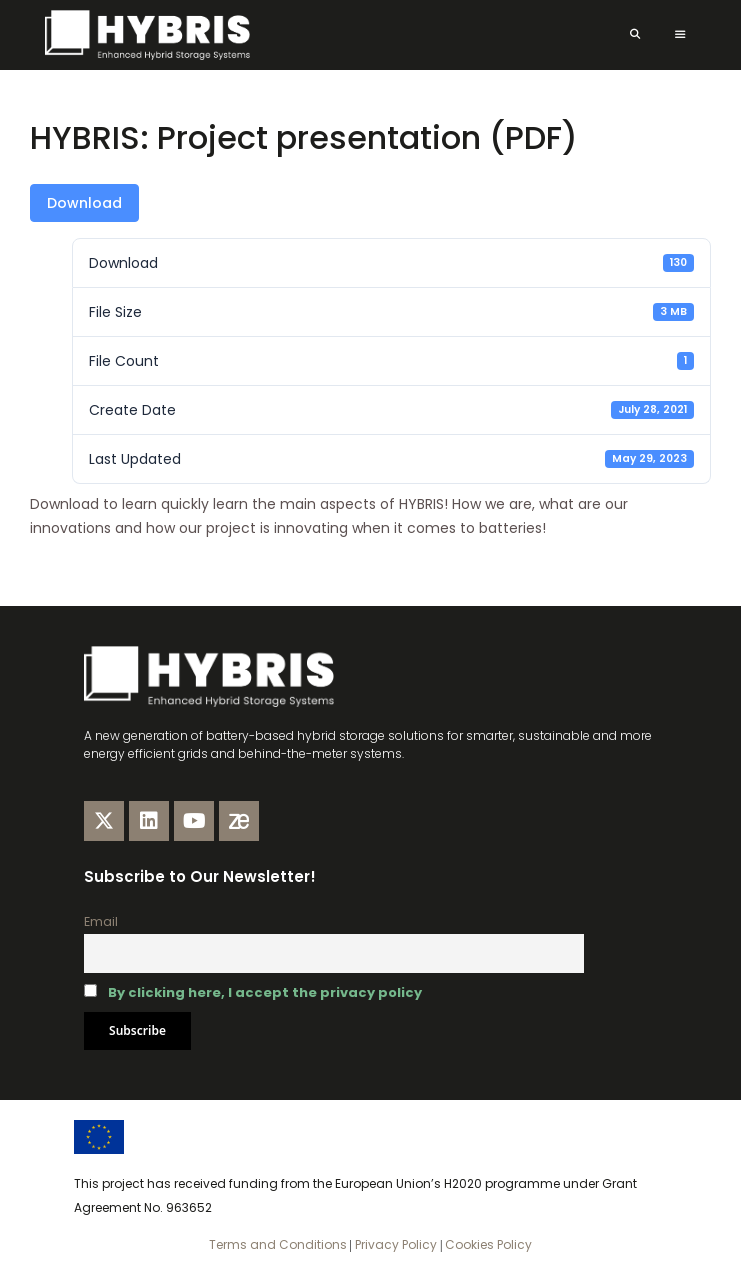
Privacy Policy (394, 1244)
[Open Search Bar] (634, 35)
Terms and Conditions (278, 1244)
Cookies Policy (487, 1244)
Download (84, 203)
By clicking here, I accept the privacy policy (265, 992)
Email (101, 921)
